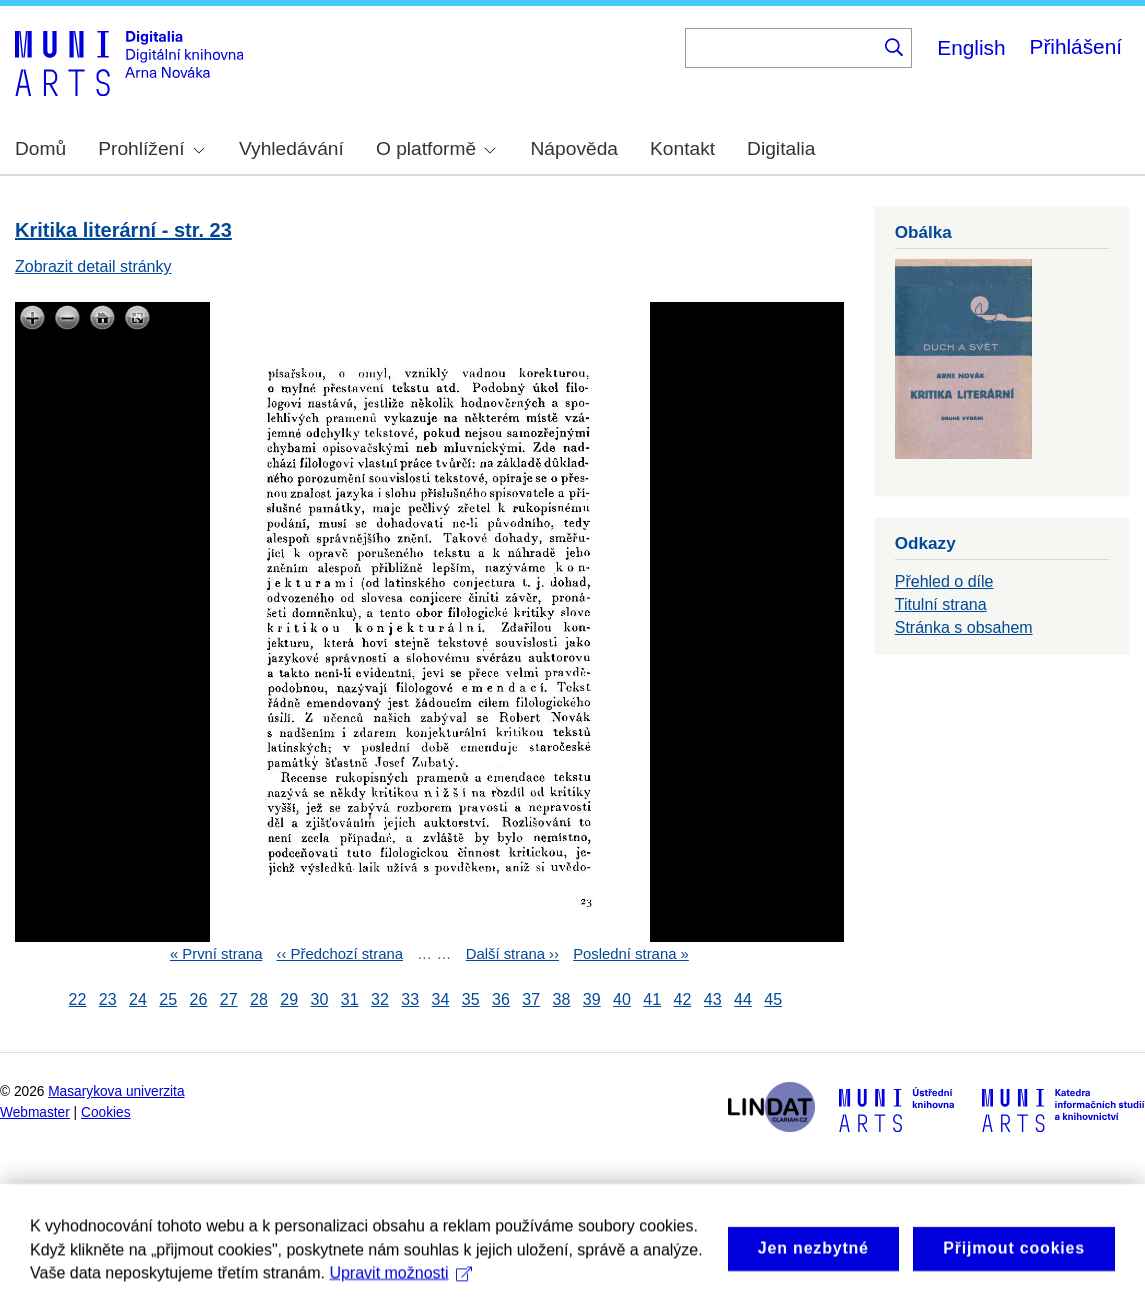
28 (259, 999)
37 (531, 999)
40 (622, 999)
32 (380, 999)
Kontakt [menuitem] (682, 148)
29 (289, 999)
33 (410, 999)
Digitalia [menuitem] (781, 148)
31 (350, 999)
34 (441, 999)
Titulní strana (941, 604)
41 (652, 999)
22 (78, 999)
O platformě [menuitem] (436, 148)
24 (138, 999)
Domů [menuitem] (40, 148)
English (971, 47)
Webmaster (35, 1112)
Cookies (106, 1112)
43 (713, 999)
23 (108, 999)
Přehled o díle (944, 581)
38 (562, 999)
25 (168, 999)
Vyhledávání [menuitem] (291, 148)
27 (229, 999)
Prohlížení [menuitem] (151, 148)
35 (471, 999)
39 (592, 999)
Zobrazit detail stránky (93, 266)
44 (743, 999)
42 (683, 999)
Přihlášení (1076, 46)
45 (773, 999)
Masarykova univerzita (116, 1091)
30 (320, 999)
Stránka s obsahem (964, 627)
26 (199, 999)
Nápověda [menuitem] (574, 148)
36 (501, 999)
